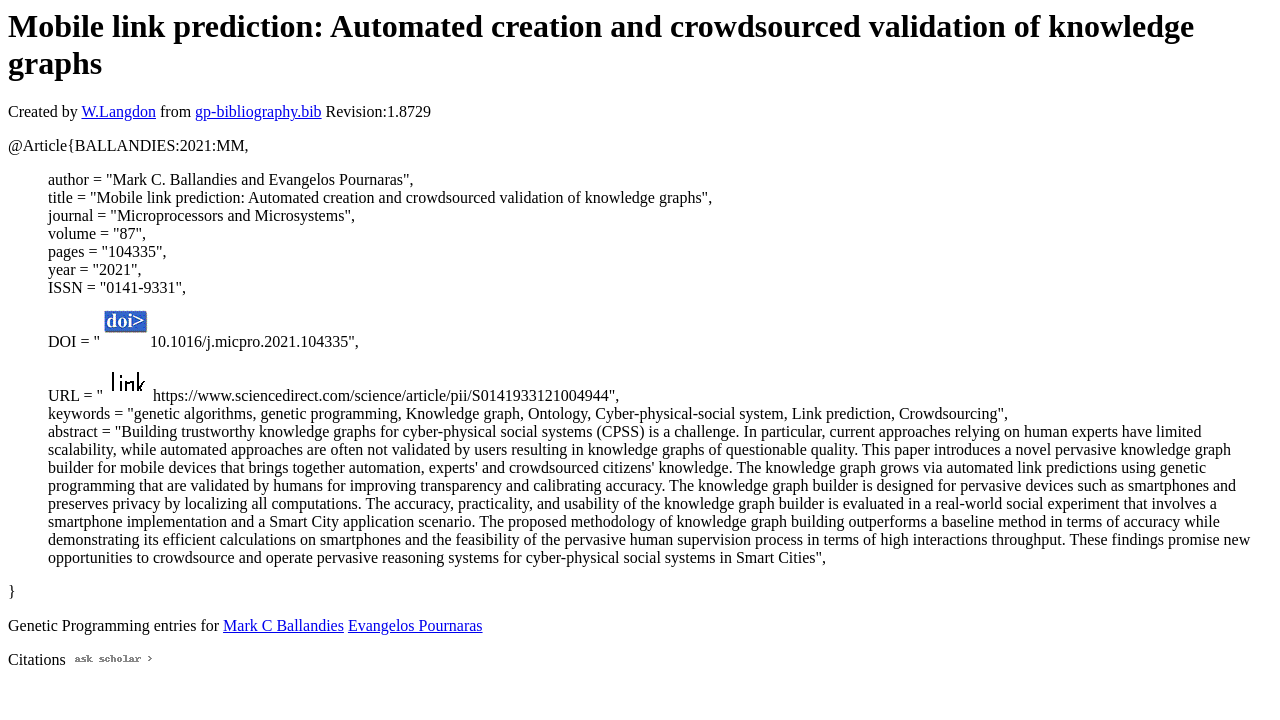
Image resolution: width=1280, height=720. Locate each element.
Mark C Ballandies (283, 625)
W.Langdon (118, 111)
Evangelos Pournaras (415, 625)
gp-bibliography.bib (258, 111)
